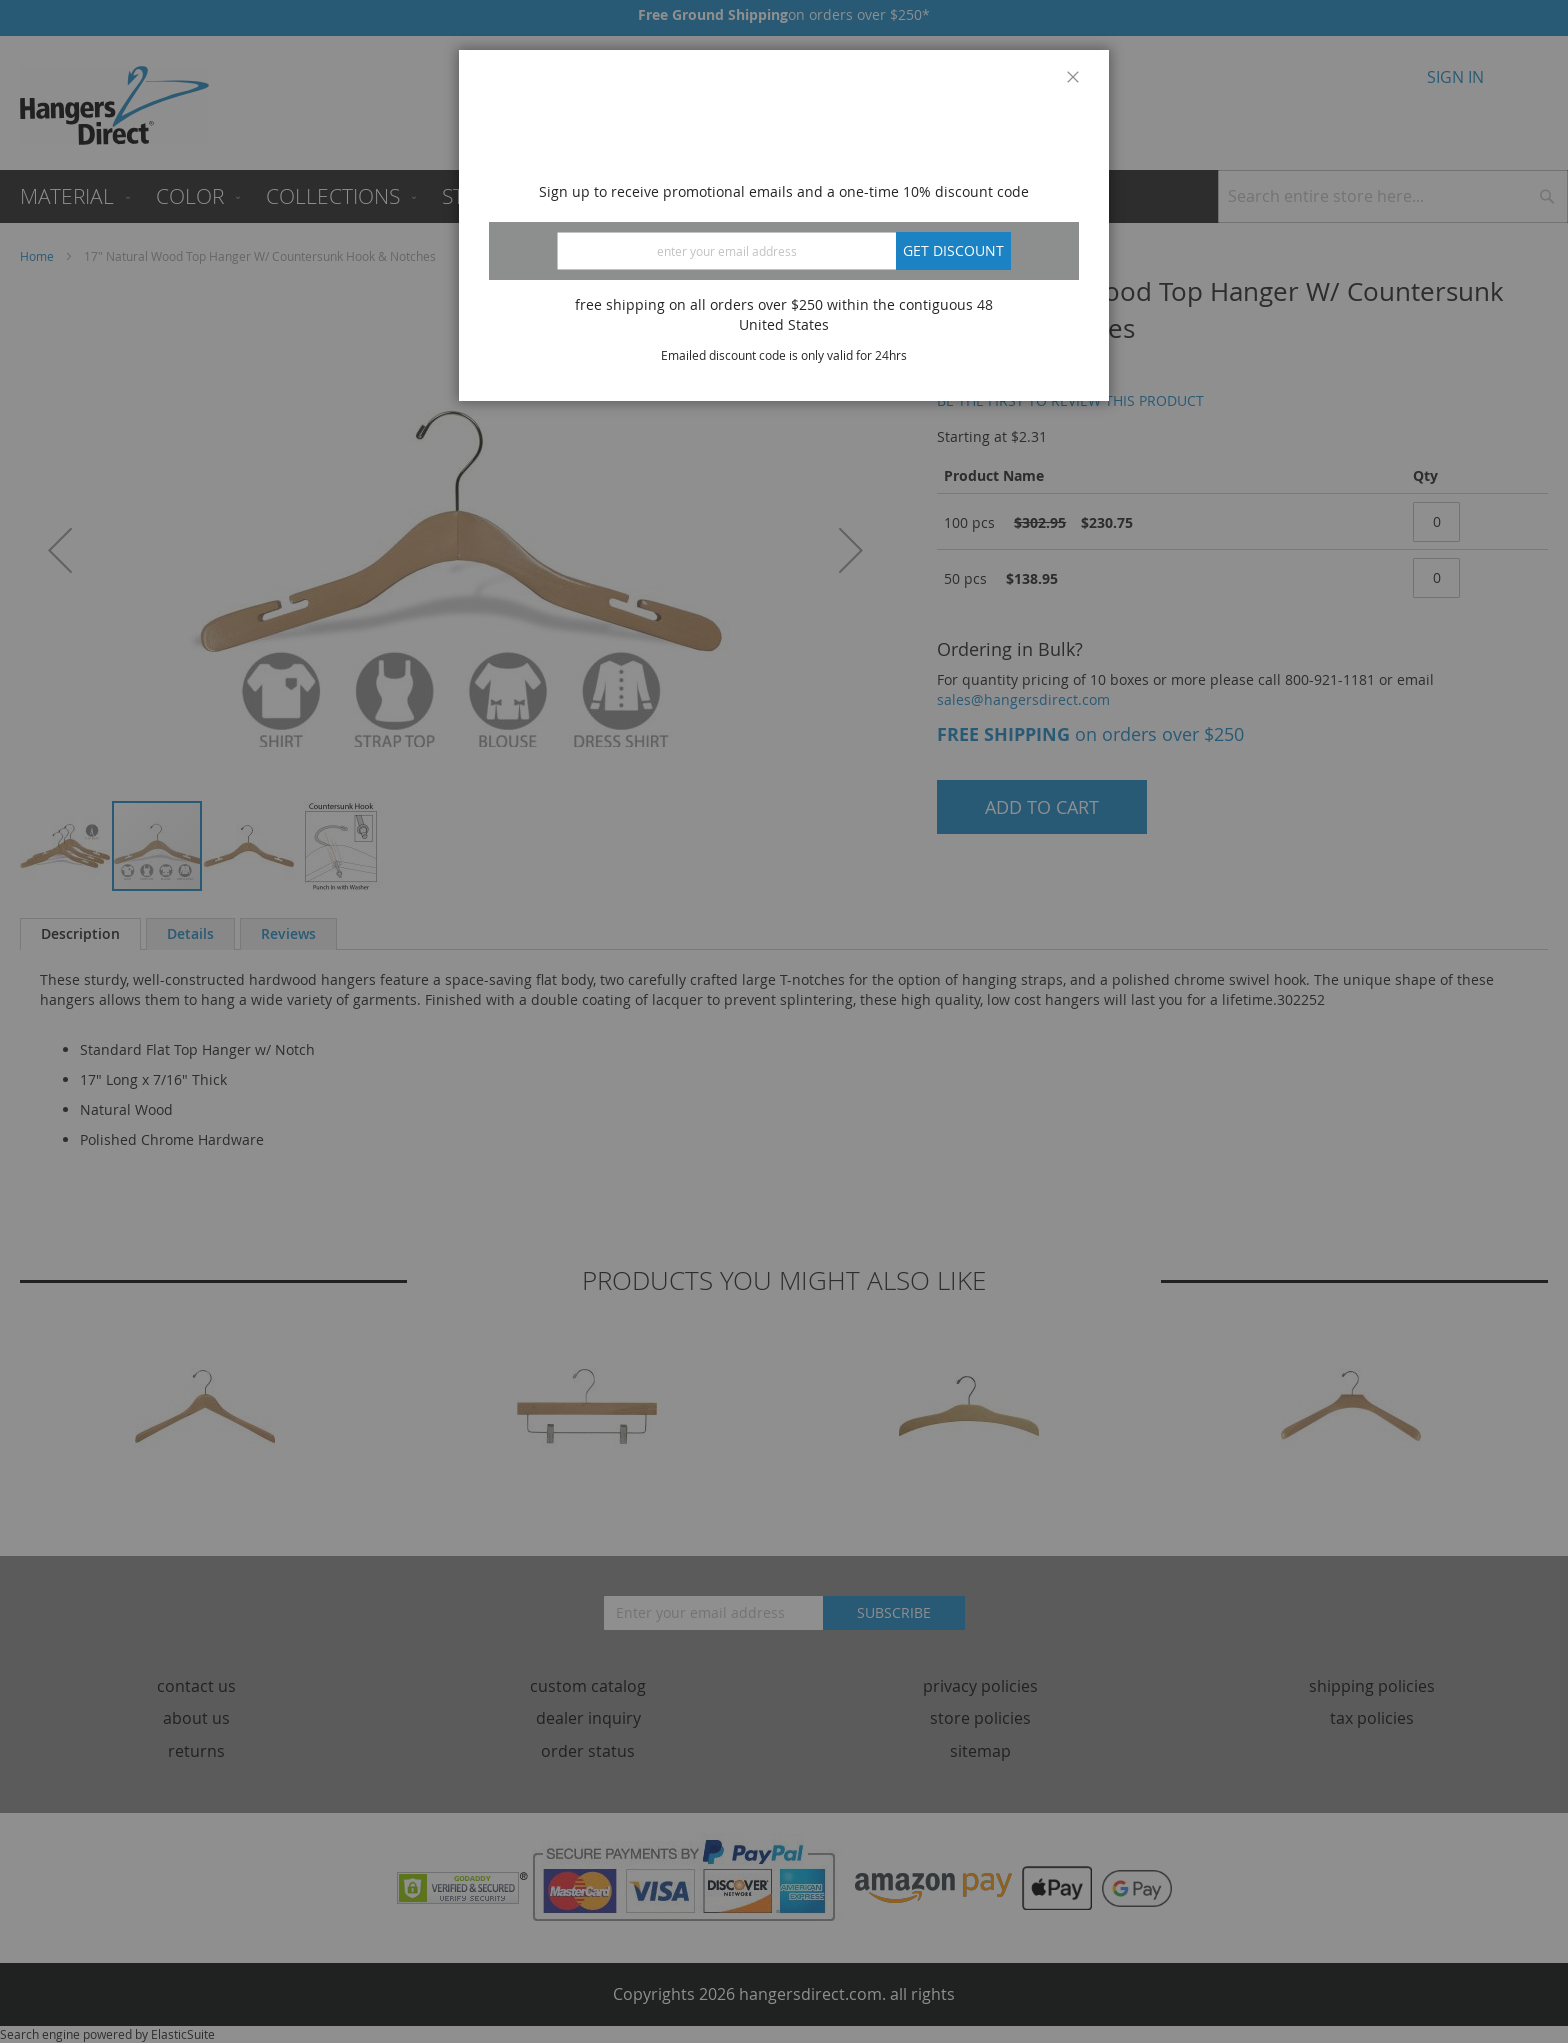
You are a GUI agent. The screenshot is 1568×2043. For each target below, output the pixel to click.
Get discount (953, 250)
